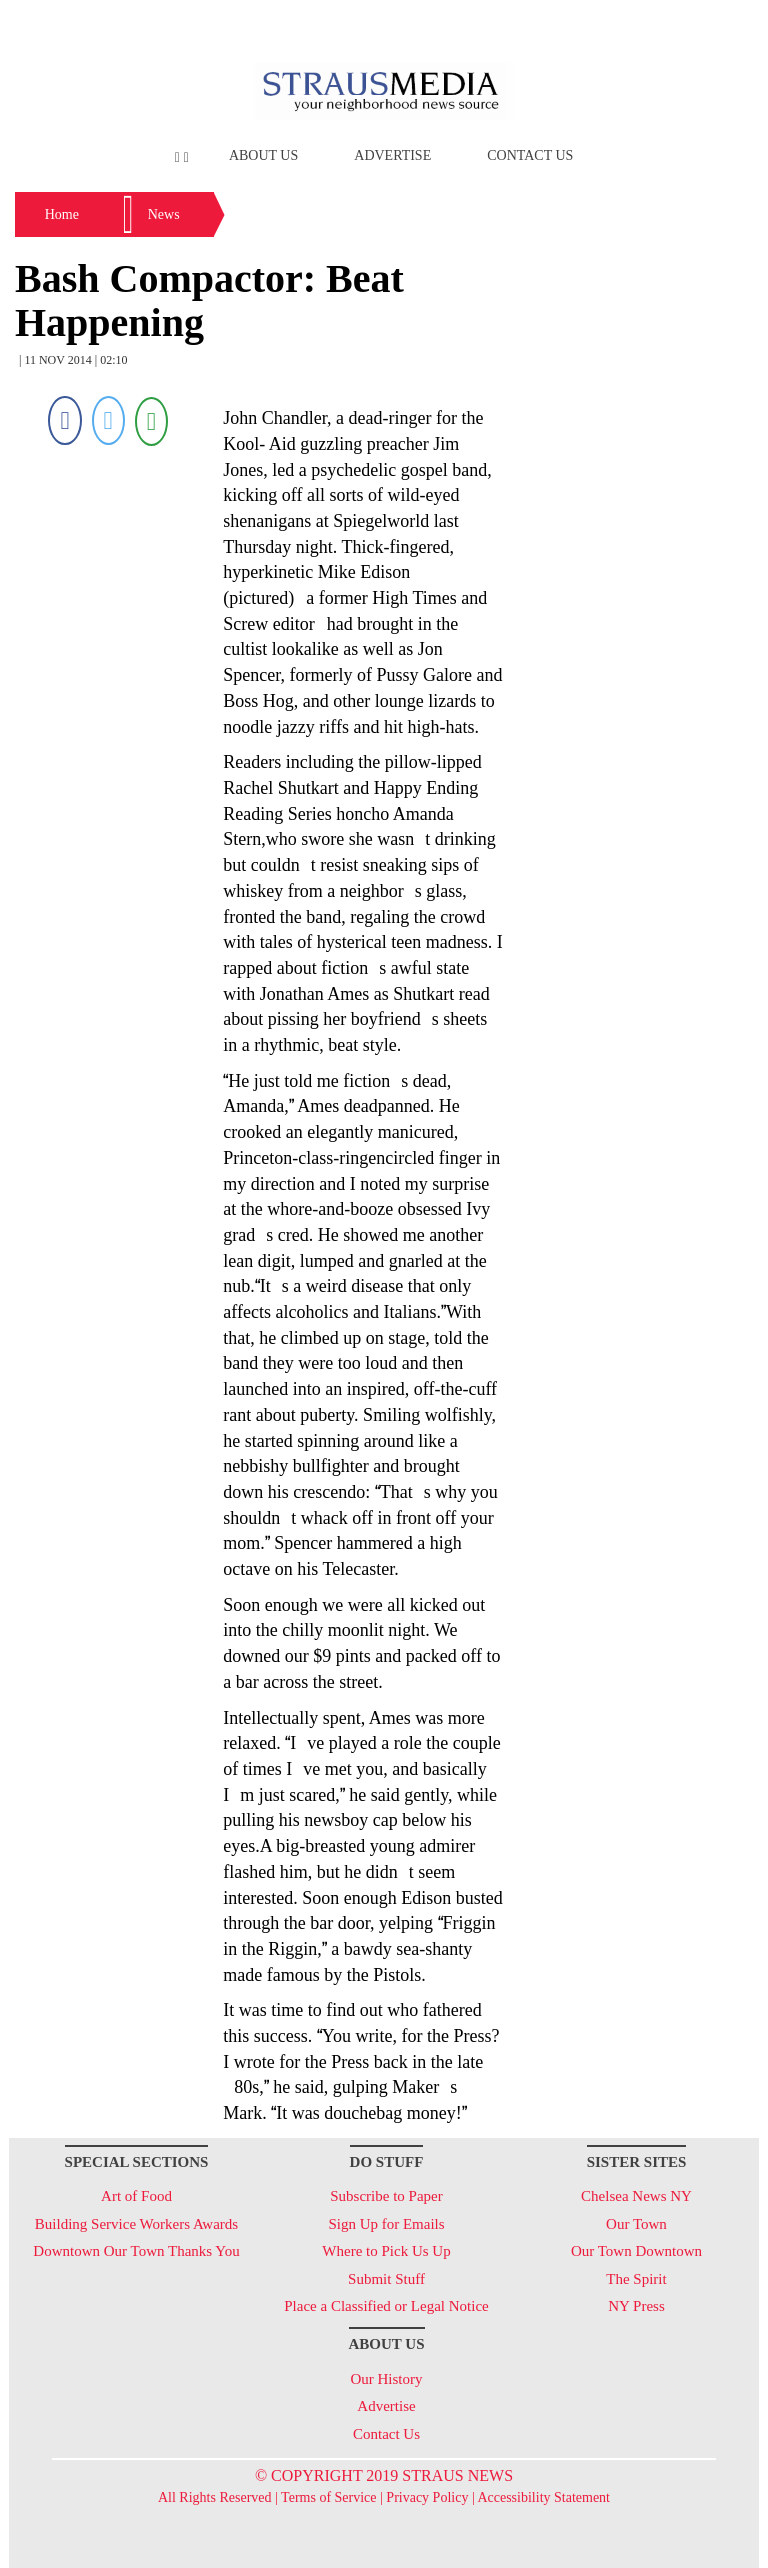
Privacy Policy (427, 2497)
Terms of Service (328, 2497)
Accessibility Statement (543, 2497)
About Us (263, 155)
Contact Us (530, 155)
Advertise (392, 155)
